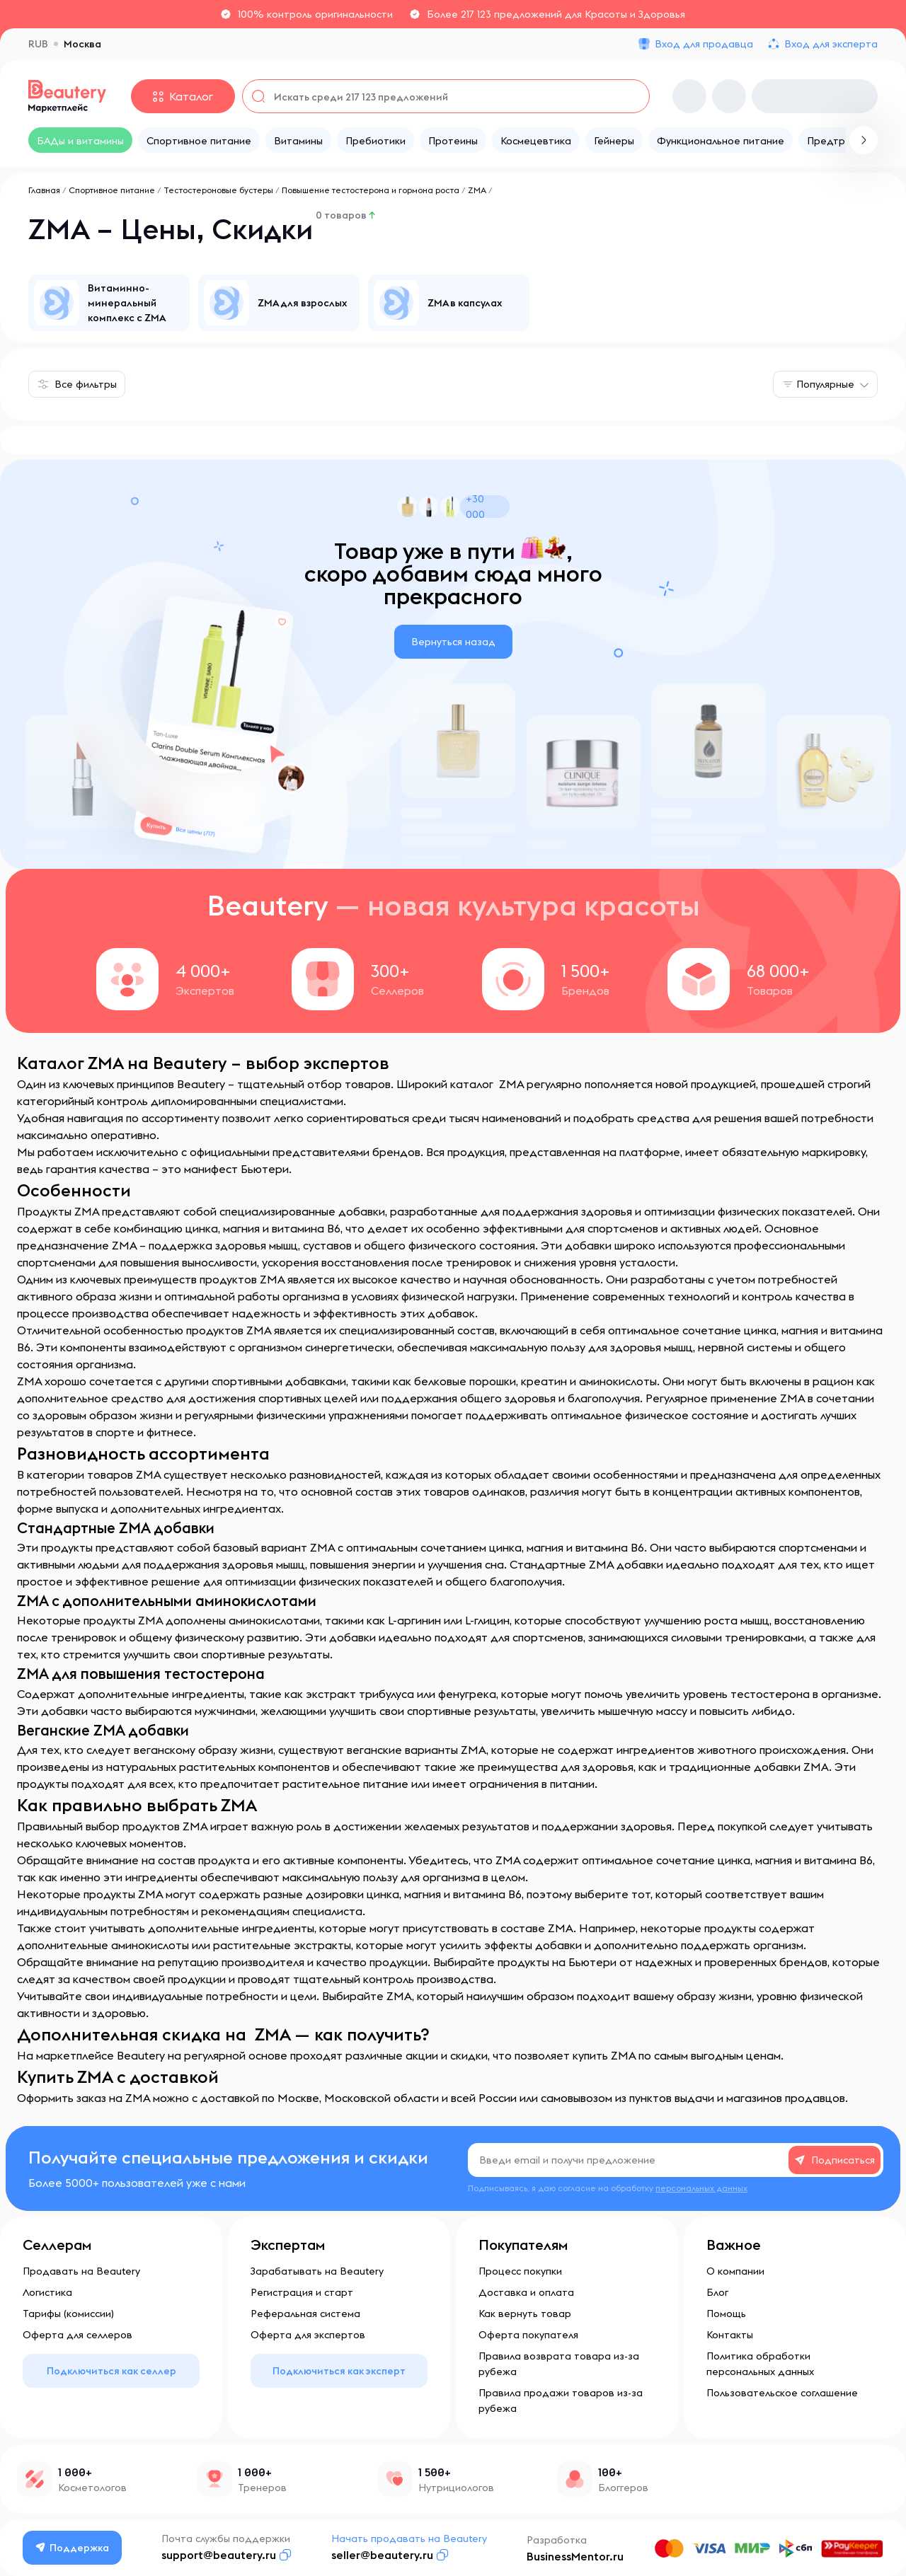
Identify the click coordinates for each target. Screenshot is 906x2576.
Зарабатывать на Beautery (317, 2271)
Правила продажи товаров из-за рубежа (560, 2400)
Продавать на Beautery (81, 2271)
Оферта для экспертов (308, 2334)
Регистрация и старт (302, 2292)
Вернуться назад (453, 641)
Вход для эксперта (831, 43)
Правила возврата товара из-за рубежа (558, 2364)
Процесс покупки (520, 2271)
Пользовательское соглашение (782, 2392)
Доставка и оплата (526, 2292)
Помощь (726, 2313)
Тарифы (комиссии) (68, 2313)
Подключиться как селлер (111, 2370)
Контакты (729, 2334)
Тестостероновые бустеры (218, 190)
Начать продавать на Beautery (410, 2538)
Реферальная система (305, 2313)
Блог (717, 2292)
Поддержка (73, 2547)
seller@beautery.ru (383, 2555)
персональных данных (701, 2188)
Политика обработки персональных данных (760, 2364)
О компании (735, 2271)
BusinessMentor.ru (575, 2556)
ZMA (477, 190)
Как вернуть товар (524, 2313)
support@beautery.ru (219, 2555)
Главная (44, 190)
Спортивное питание (112, 190)
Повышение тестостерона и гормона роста (370, 190)
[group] (109, 303)
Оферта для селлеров (77, 2334)
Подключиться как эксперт (339, 2370)
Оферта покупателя (528, 2334)
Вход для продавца (704, 43)
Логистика (47, 2292)
